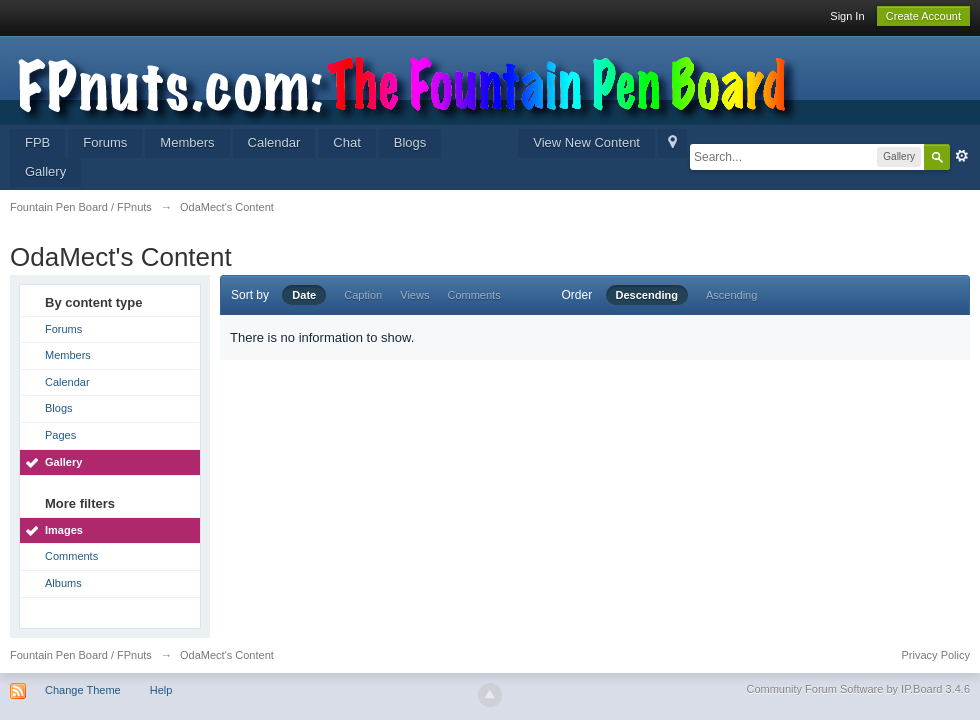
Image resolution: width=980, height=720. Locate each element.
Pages (60, 435)
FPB (37, 142)
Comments (71, 556)
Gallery (45, 171)
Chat (346, 142)
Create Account (923, 16)
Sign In (847, 16)
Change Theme (83, 690)
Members (187, 142)
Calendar (274, 142)
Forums (105, 142)
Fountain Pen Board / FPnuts (81, 655)
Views (414, 295)
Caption (363, 295)
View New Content (586, 142)
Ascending (731, 295)
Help (161, 690)
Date (304, 295)
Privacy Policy (936, 655)
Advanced (962, 156)
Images (64, 530)
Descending (647, 295)
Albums (63, 583)
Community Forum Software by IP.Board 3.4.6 (858, 689)
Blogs (410, 142)
